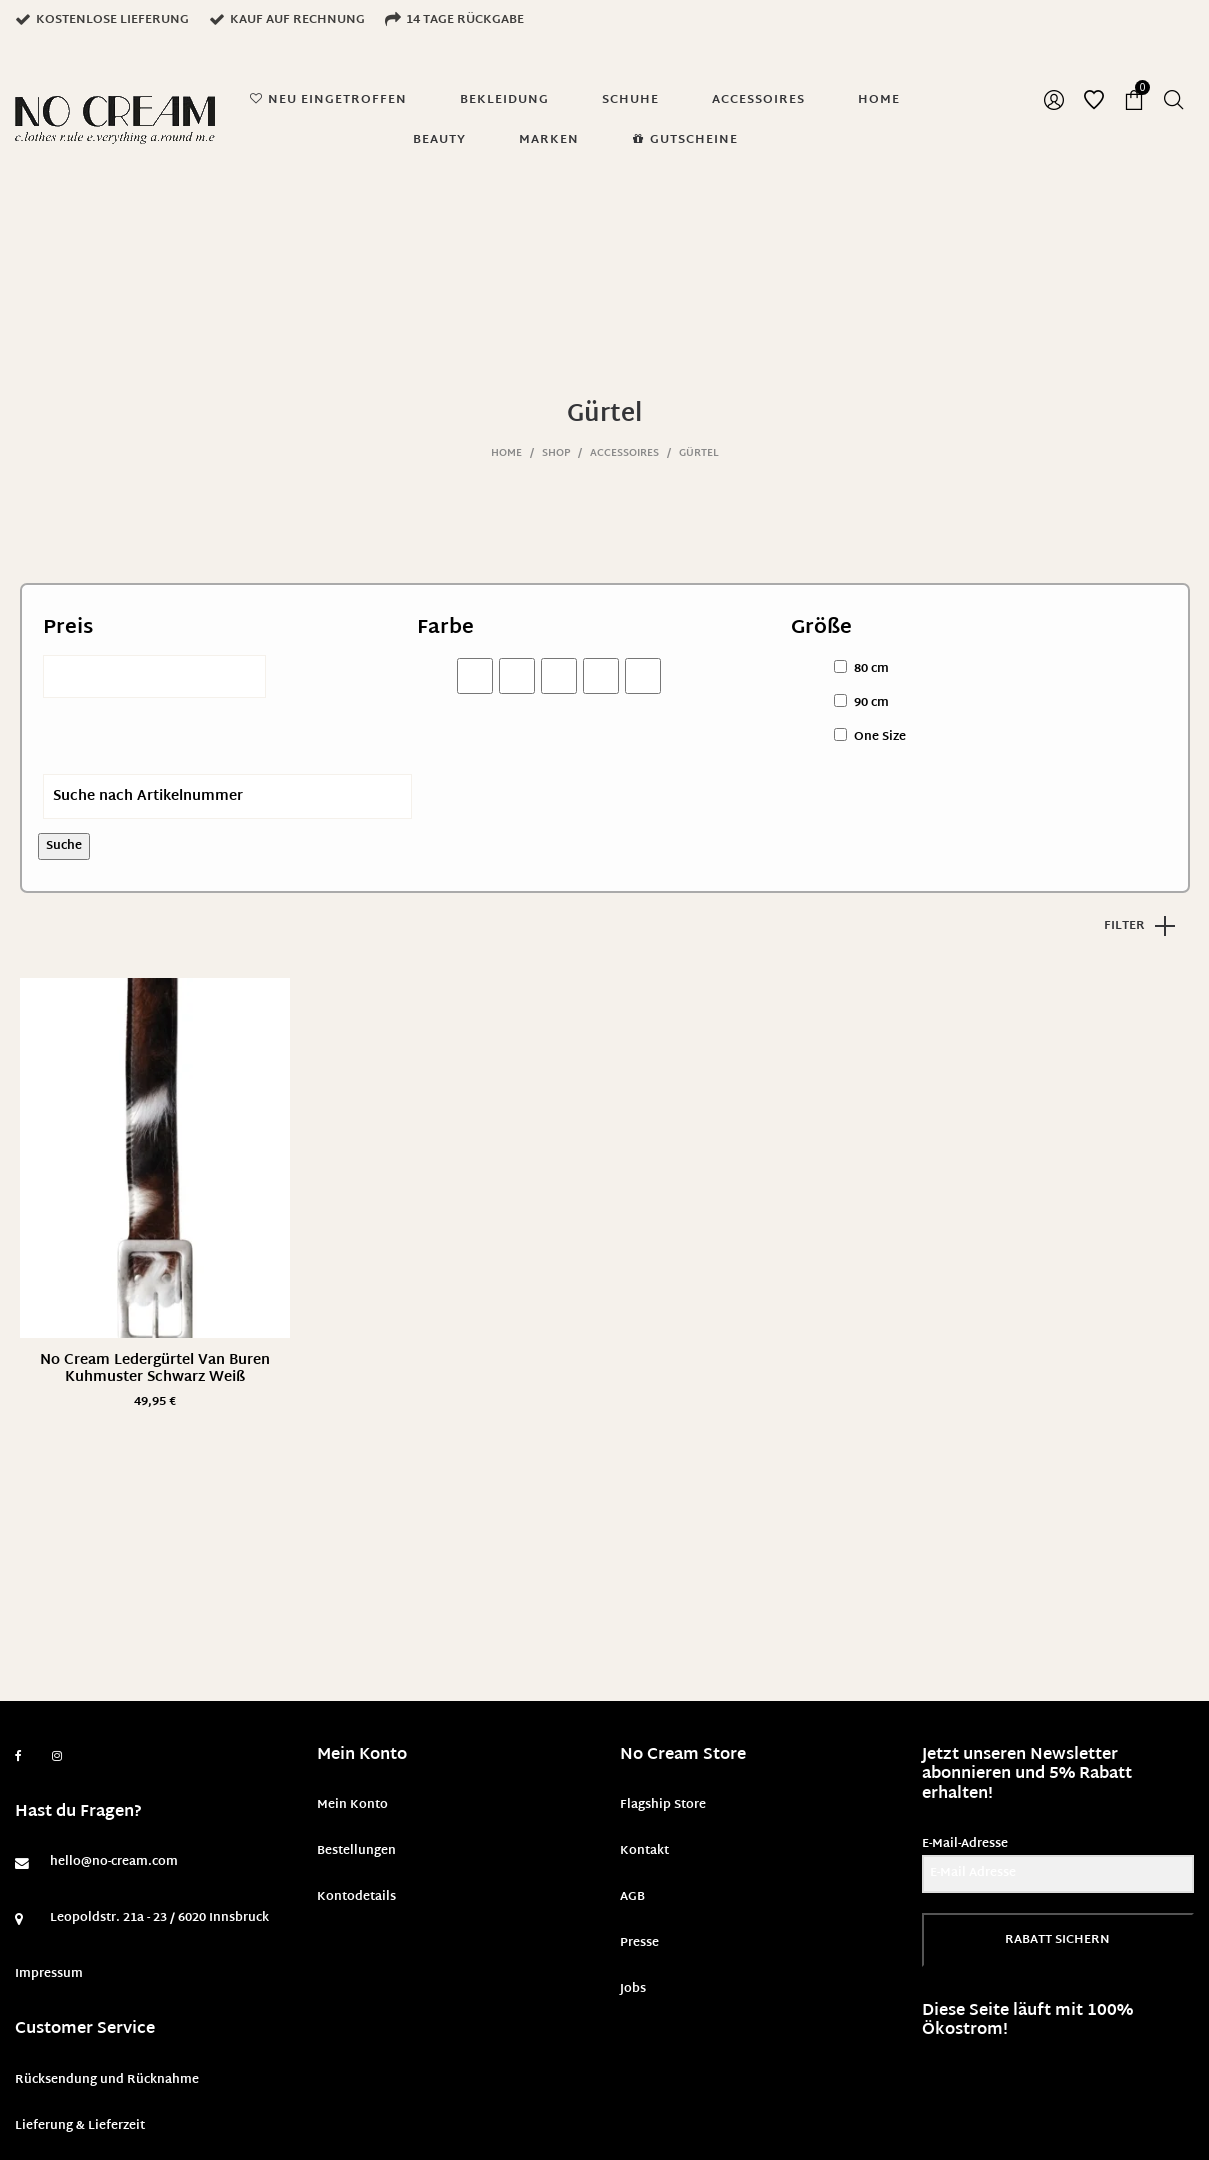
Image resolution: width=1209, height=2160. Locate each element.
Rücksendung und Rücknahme (107, 2080)
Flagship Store (663, 1805)
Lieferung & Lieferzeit (80, 2126)
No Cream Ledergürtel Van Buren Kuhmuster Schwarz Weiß (155, 1369)
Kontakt (644, 1851)
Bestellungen (356, 1851)
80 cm (871, 669)
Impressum (49, 1974)
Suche (64, 846)
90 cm (871, 703)
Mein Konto (352, 1805)
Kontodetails (356, 1897)
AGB (632, 1897)
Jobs (633, 1989)
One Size (880, 737)
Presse (639, 1943)
